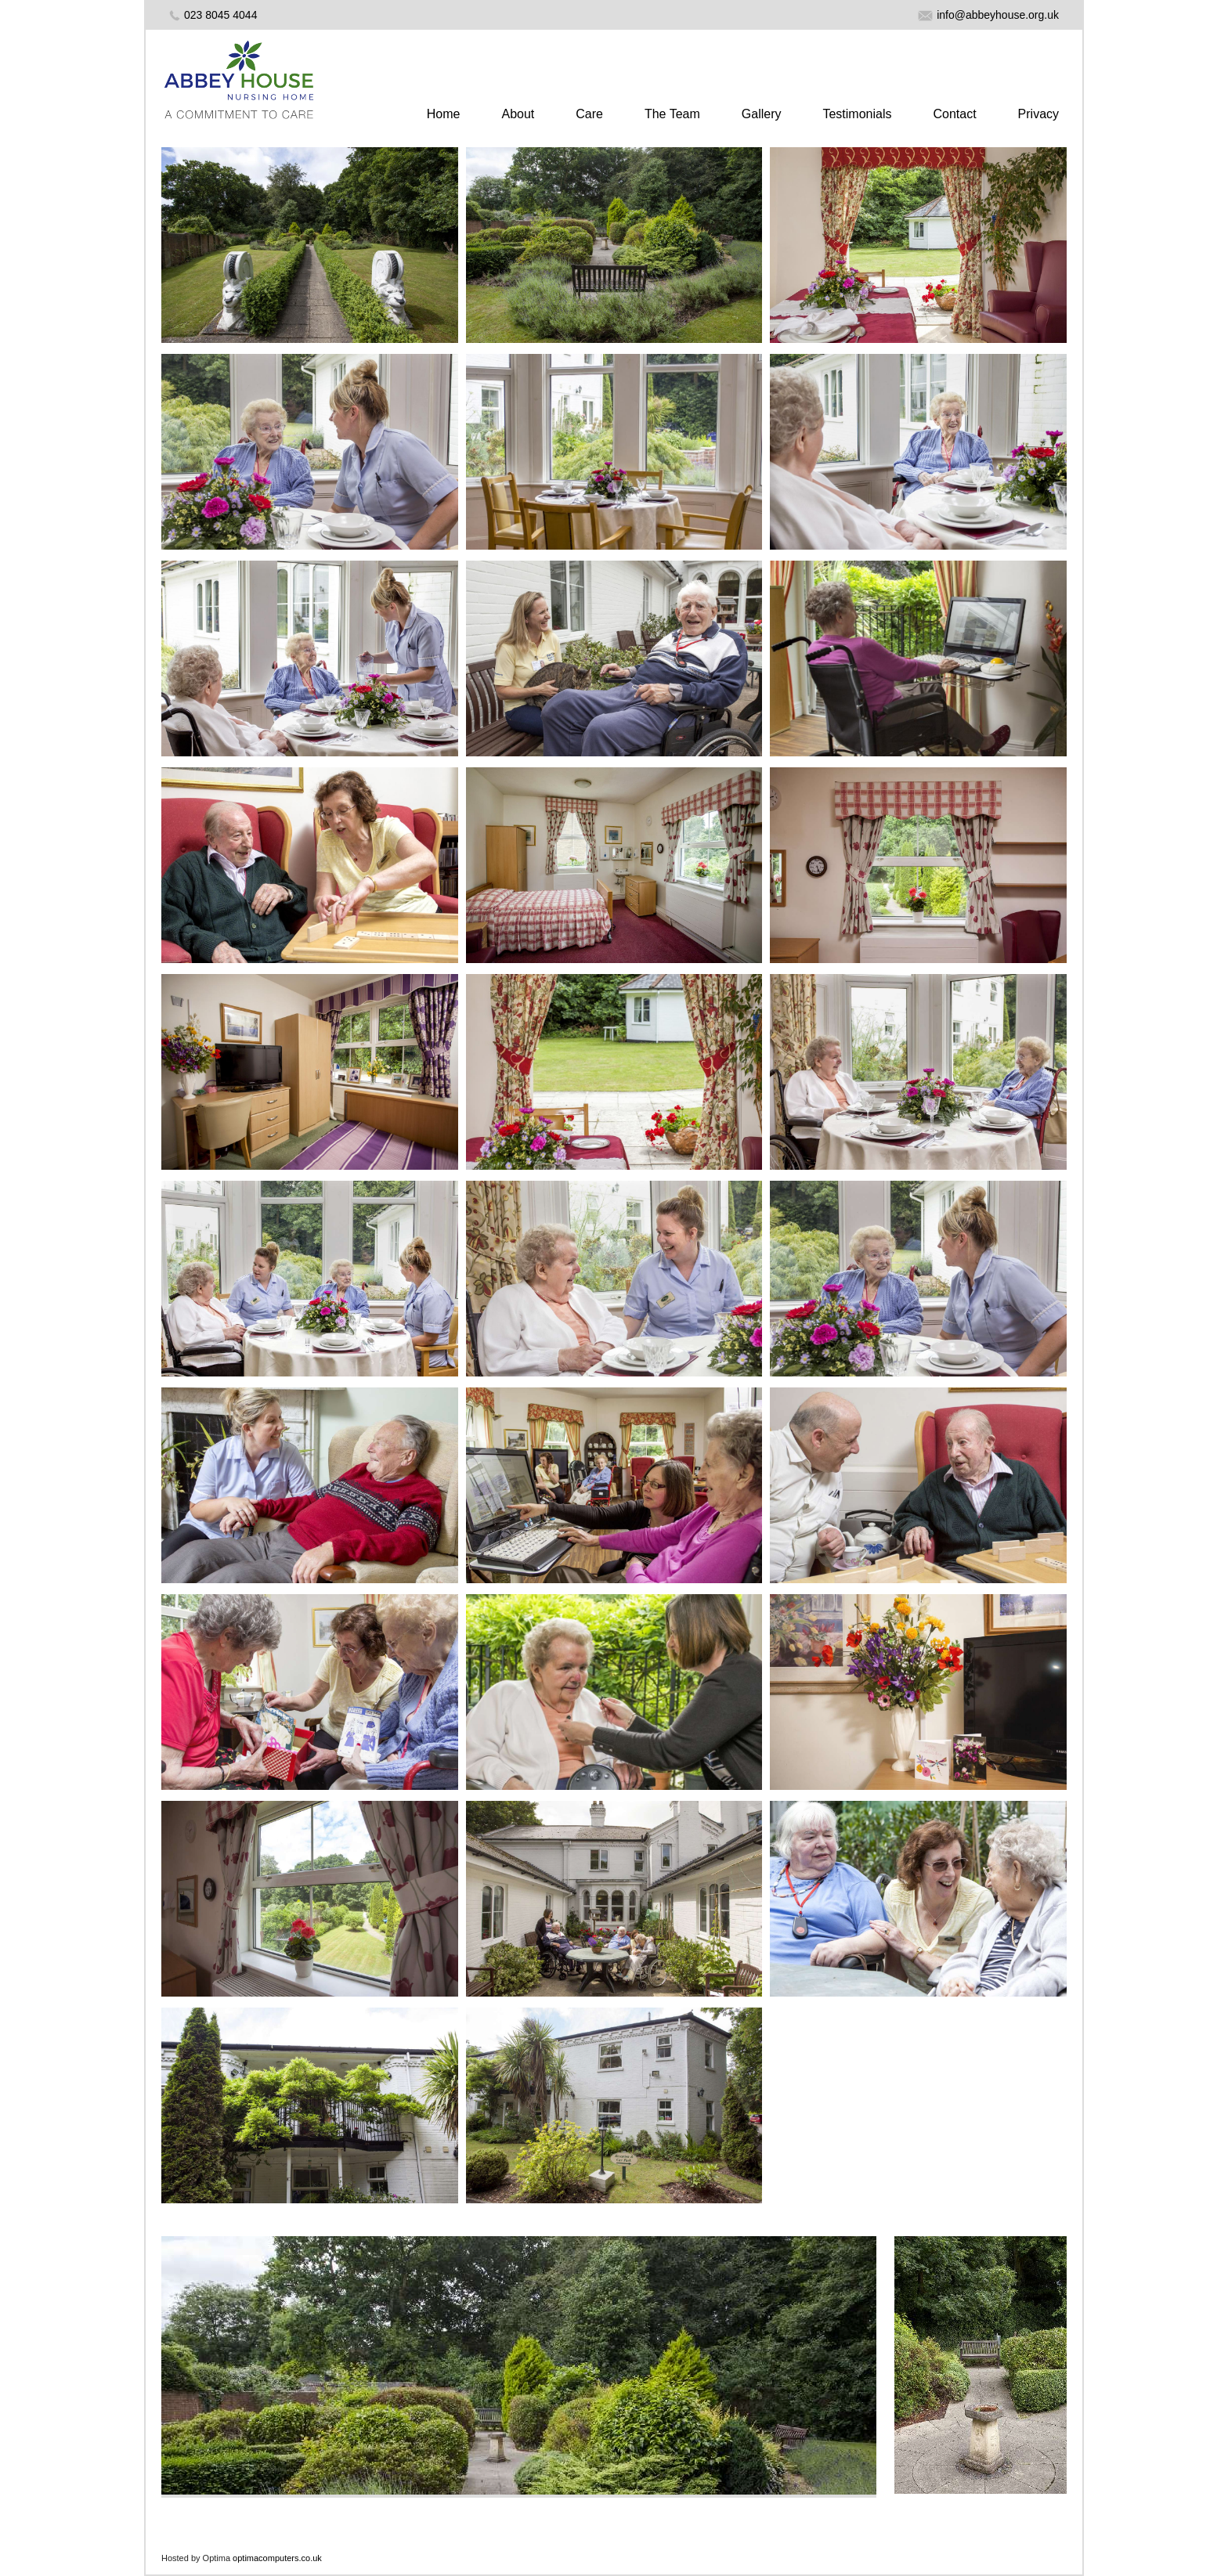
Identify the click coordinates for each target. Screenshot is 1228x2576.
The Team (672, 114)
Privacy (1038, 114)
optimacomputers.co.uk (277, 2558)
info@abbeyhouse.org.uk (988, 15)
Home (443, 114)
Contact (954, 114)
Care (589, 114)
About (517, 114)
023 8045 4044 (220, 15)
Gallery (762, 114)
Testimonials (856, 114)
